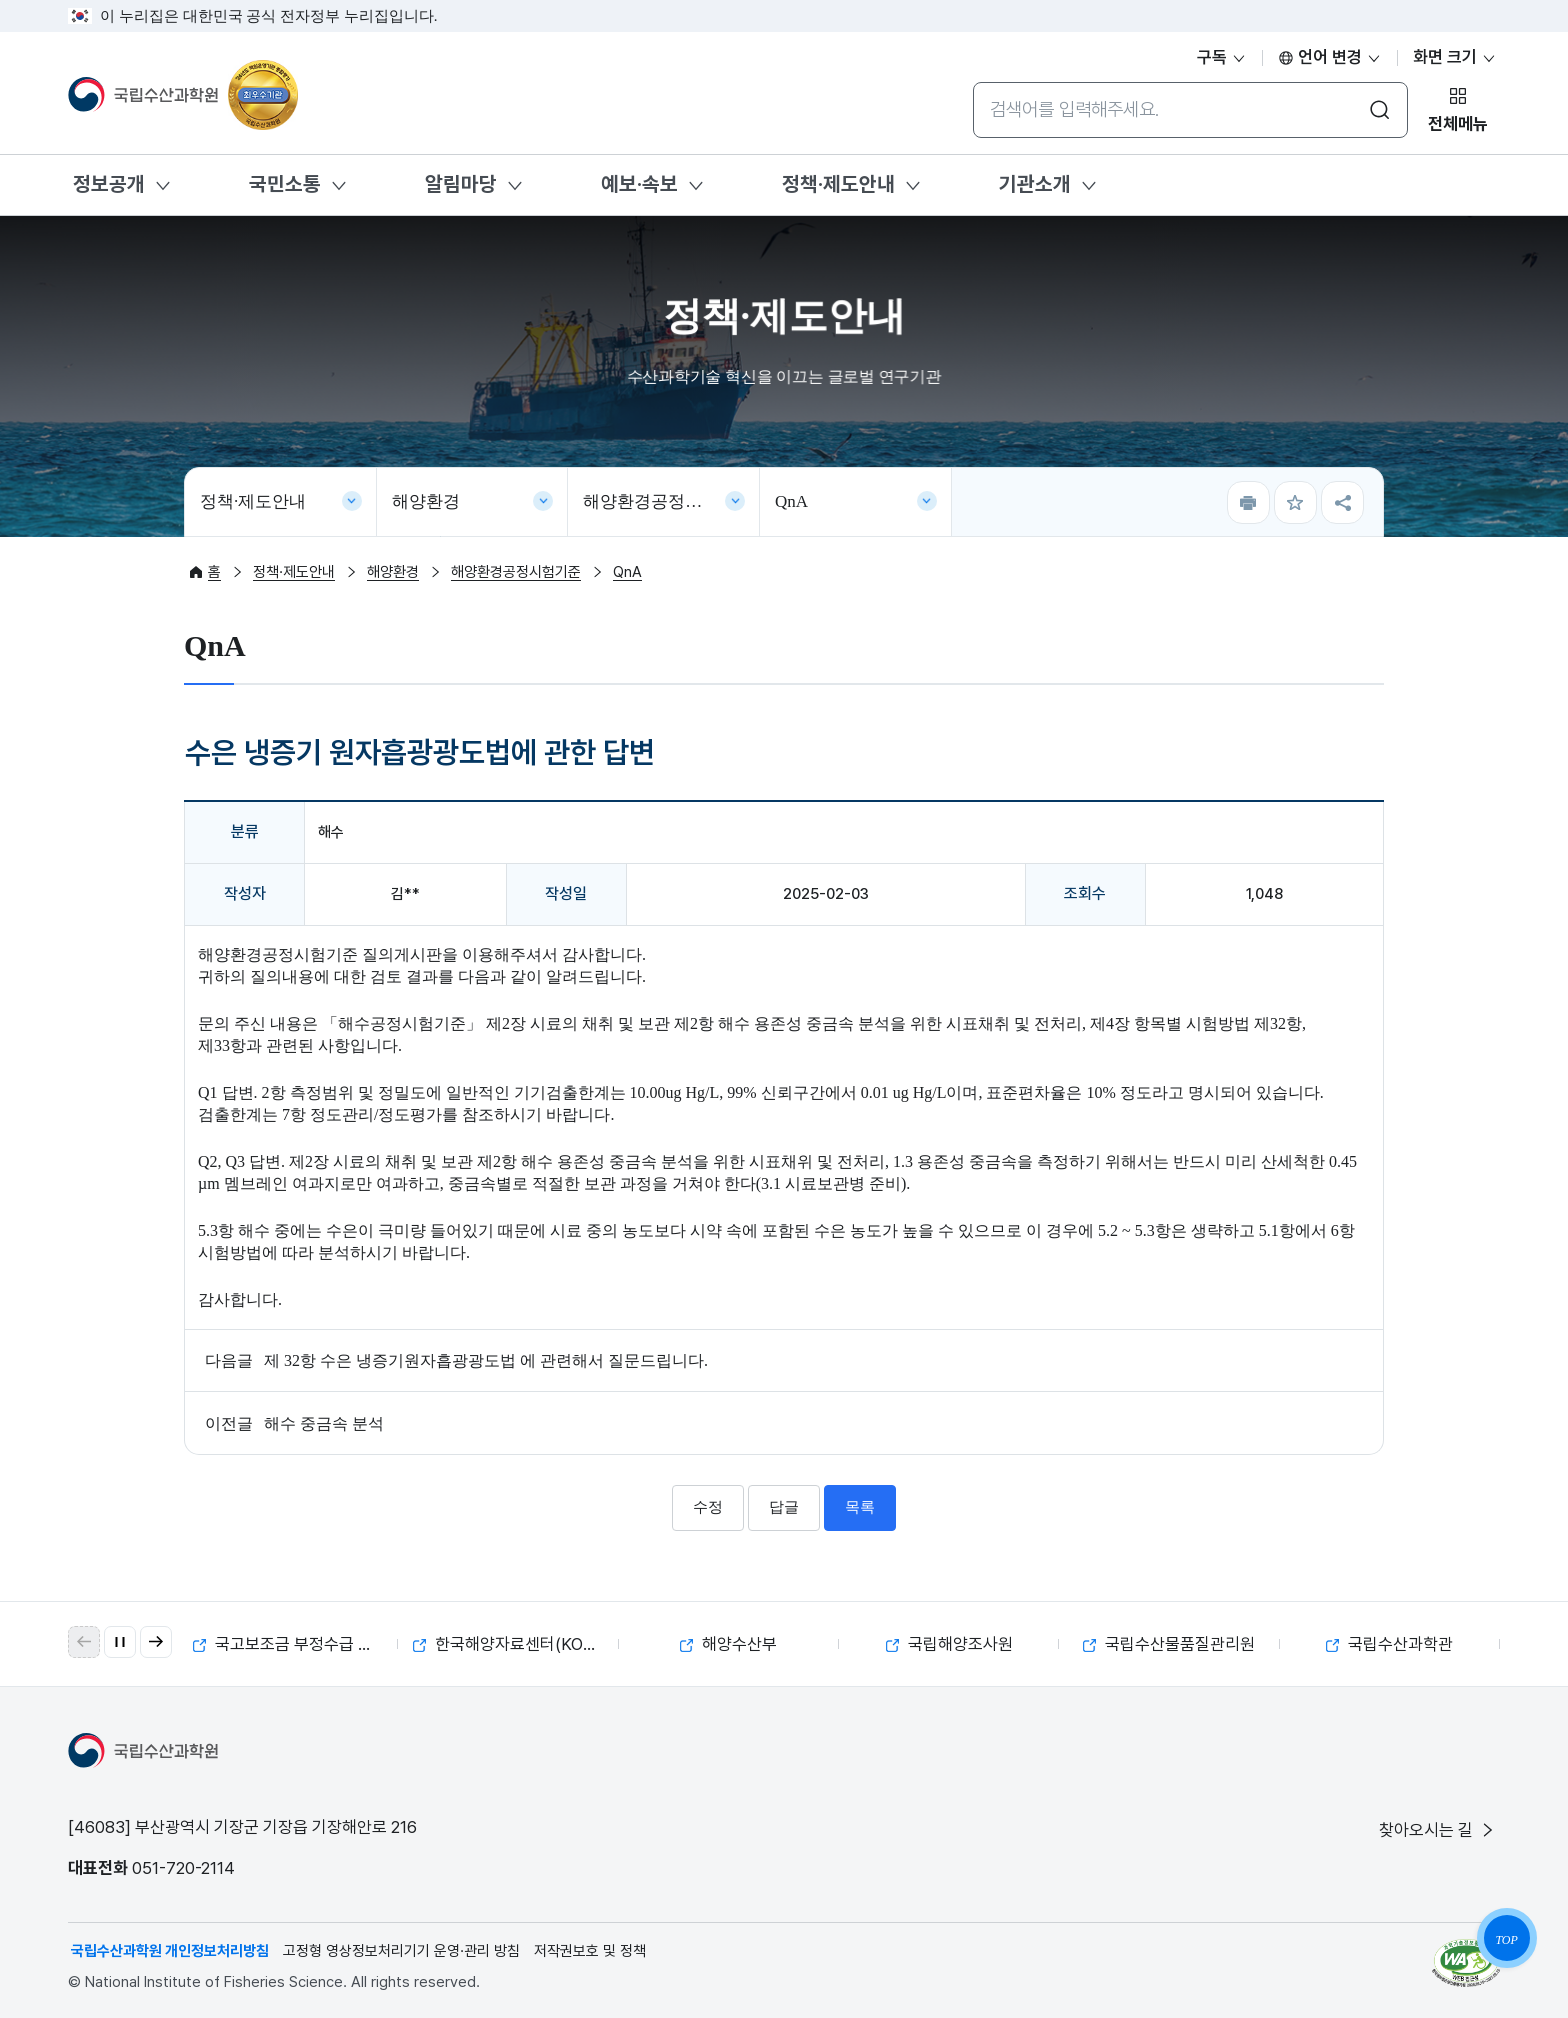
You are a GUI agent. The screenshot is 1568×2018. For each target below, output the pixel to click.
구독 (1222, 57)
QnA (791, 501)
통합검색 (972, 81)
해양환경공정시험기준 (668, 501)
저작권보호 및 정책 (590, 1951)
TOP (1506, 1940)
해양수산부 (728, 1644)
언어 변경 (1330, 57)
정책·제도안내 (838, 184)
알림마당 (461, 184)
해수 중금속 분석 (324, 1423)
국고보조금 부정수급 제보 (290, 1644)
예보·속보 (639, 184)
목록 (860, 1507)
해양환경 (426, 501)
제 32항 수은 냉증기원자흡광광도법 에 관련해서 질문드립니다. (486, 1360)
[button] (156, 1642)
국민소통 (285, 184)
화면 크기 (1455, 57)
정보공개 (109, 184)
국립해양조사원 (949, 1644)
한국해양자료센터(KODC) (513, 1644)
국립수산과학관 (1389, 1644)
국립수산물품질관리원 (1169, 1644)
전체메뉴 (1458, 124)
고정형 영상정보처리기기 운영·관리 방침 (401, 1951)
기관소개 (1035, 184)
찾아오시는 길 (1438, 1830)
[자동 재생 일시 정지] (120, 1642)
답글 (784, 1507)
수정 (708, 1507)
